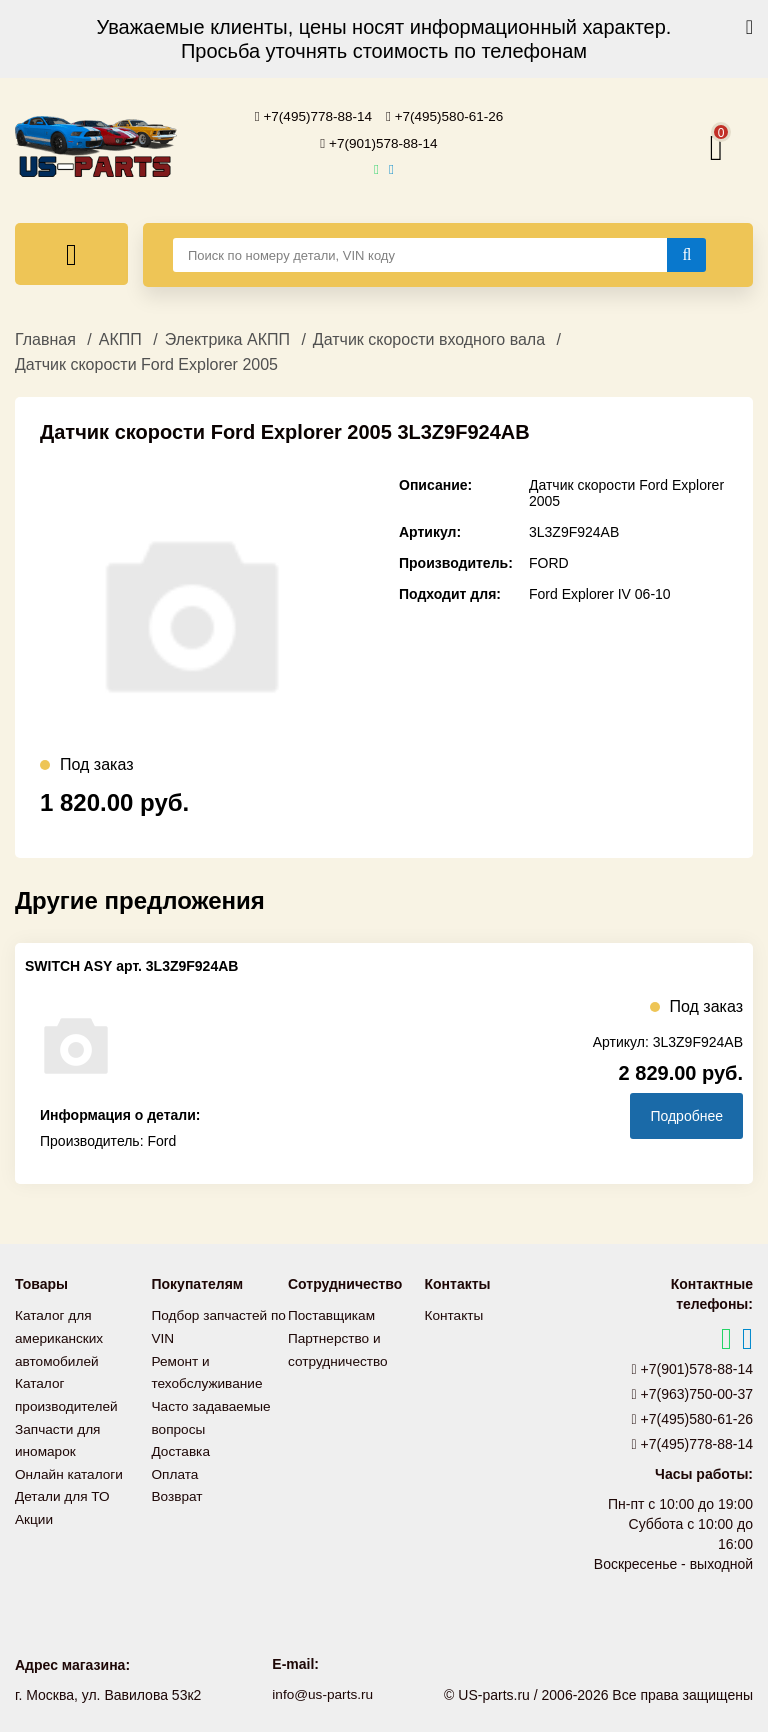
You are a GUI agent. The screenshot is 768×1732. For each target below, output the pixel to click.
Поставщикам (333, 1313)
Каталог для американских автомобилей (60, 1335)
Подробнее (686, 1114)
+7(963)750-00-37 (693, 1392)
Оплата (176, 1467)
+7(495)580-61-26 (447, 116)
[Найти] (686, 253)
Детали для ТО (63, 1489)
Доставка (182, 1445)
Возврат (178, 1489)
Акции (34, 1511)
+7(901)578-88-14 (379, 142)
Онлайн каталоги (70, 1467)
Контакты (455, 1313)
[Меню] (71, 252)
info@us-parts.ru (323, 1692)
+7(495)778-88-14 (312, 116)
